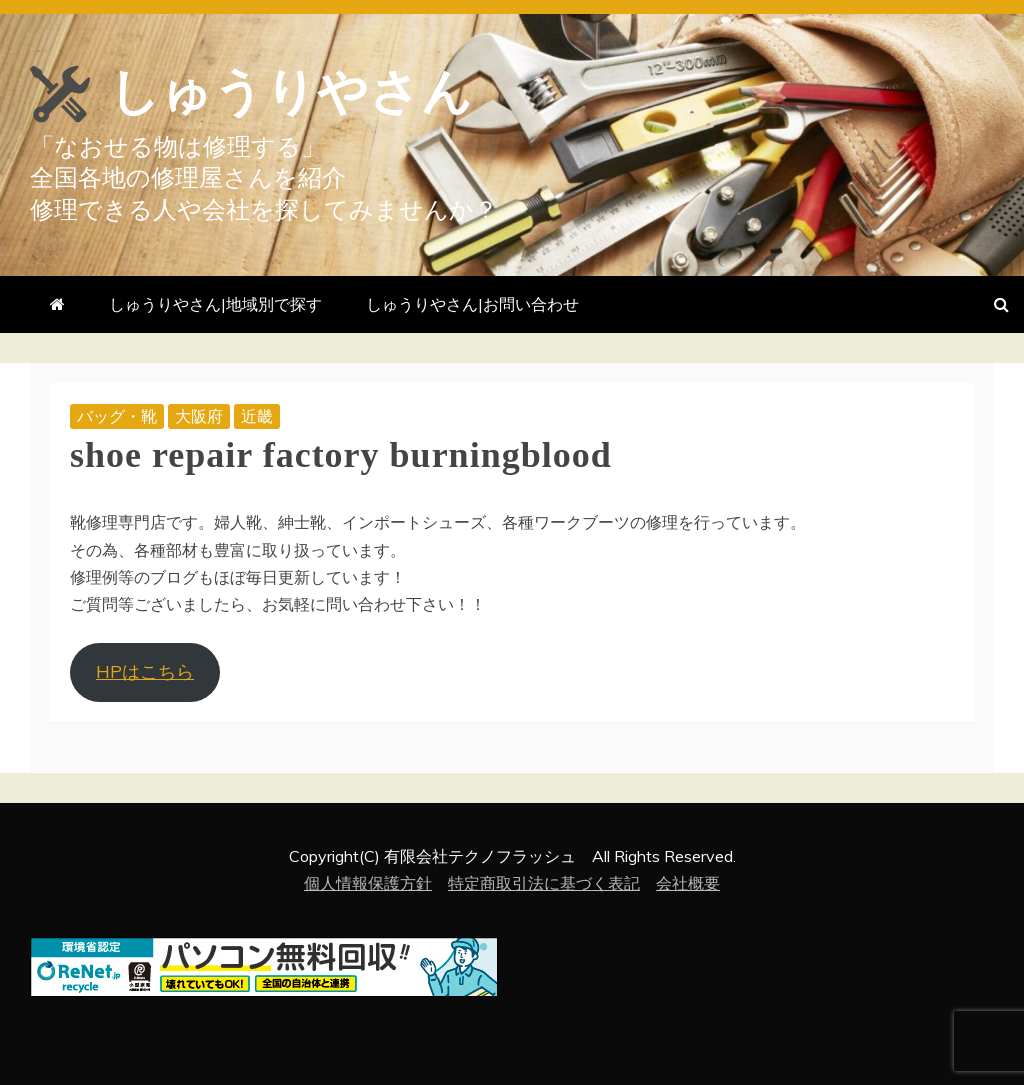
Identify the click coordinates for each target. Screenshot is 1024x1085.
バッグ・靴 (117, 416)
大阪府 (199, 416)
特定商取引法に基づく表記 (544, 883)
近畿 (257, 416)
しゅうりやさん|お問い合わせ (472, 304)
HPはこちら (145, 671)
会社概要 (688, 883)
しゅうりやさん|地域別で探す (215, 304)
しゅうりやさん (291, 92)
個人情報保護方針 (368, 883)
